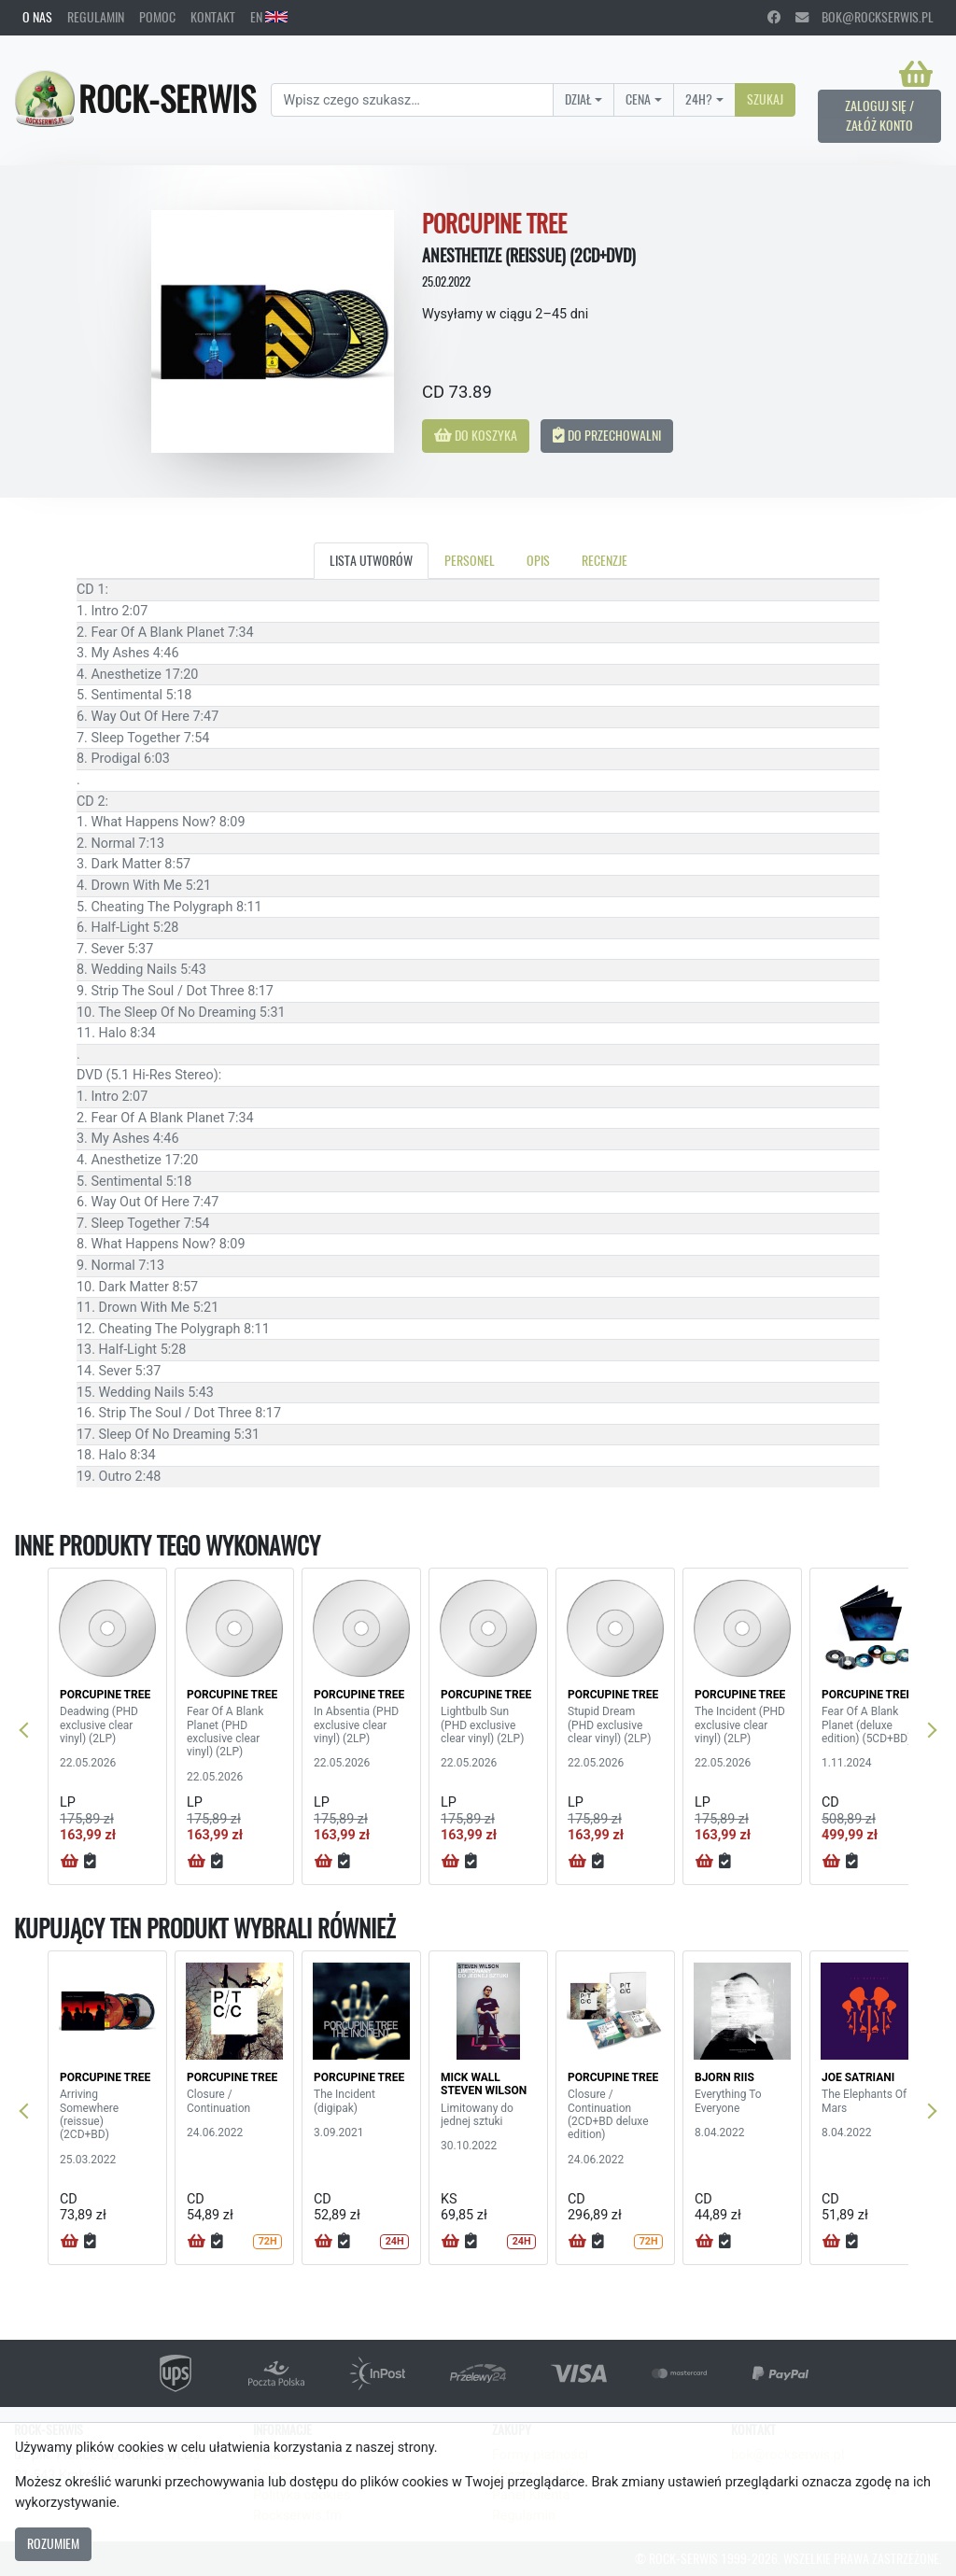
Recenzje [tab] (604, 560)
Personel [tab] (469, 560)
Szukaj (765, 99)
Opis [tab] (538, 560)
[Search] (412, 100)
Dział (578, 99)
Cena (638, 99)
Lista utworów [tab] (371, 560)
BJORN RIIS (724, 2077)
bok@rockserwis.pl (864, 16)
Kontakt (212, 16)
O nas (37, 16)
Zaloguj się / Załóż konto (879, 115)
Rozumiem (53, 2543)
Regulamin (95, 16)
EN (269, 16)
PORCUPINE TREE (105, 1694)
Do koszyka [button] (475, 435)
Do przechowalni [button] (607, 435)
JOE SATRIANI (858, 2077)
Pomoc (157, 16)
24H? (698, 99)
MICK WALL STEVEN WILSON (484, 2084)
